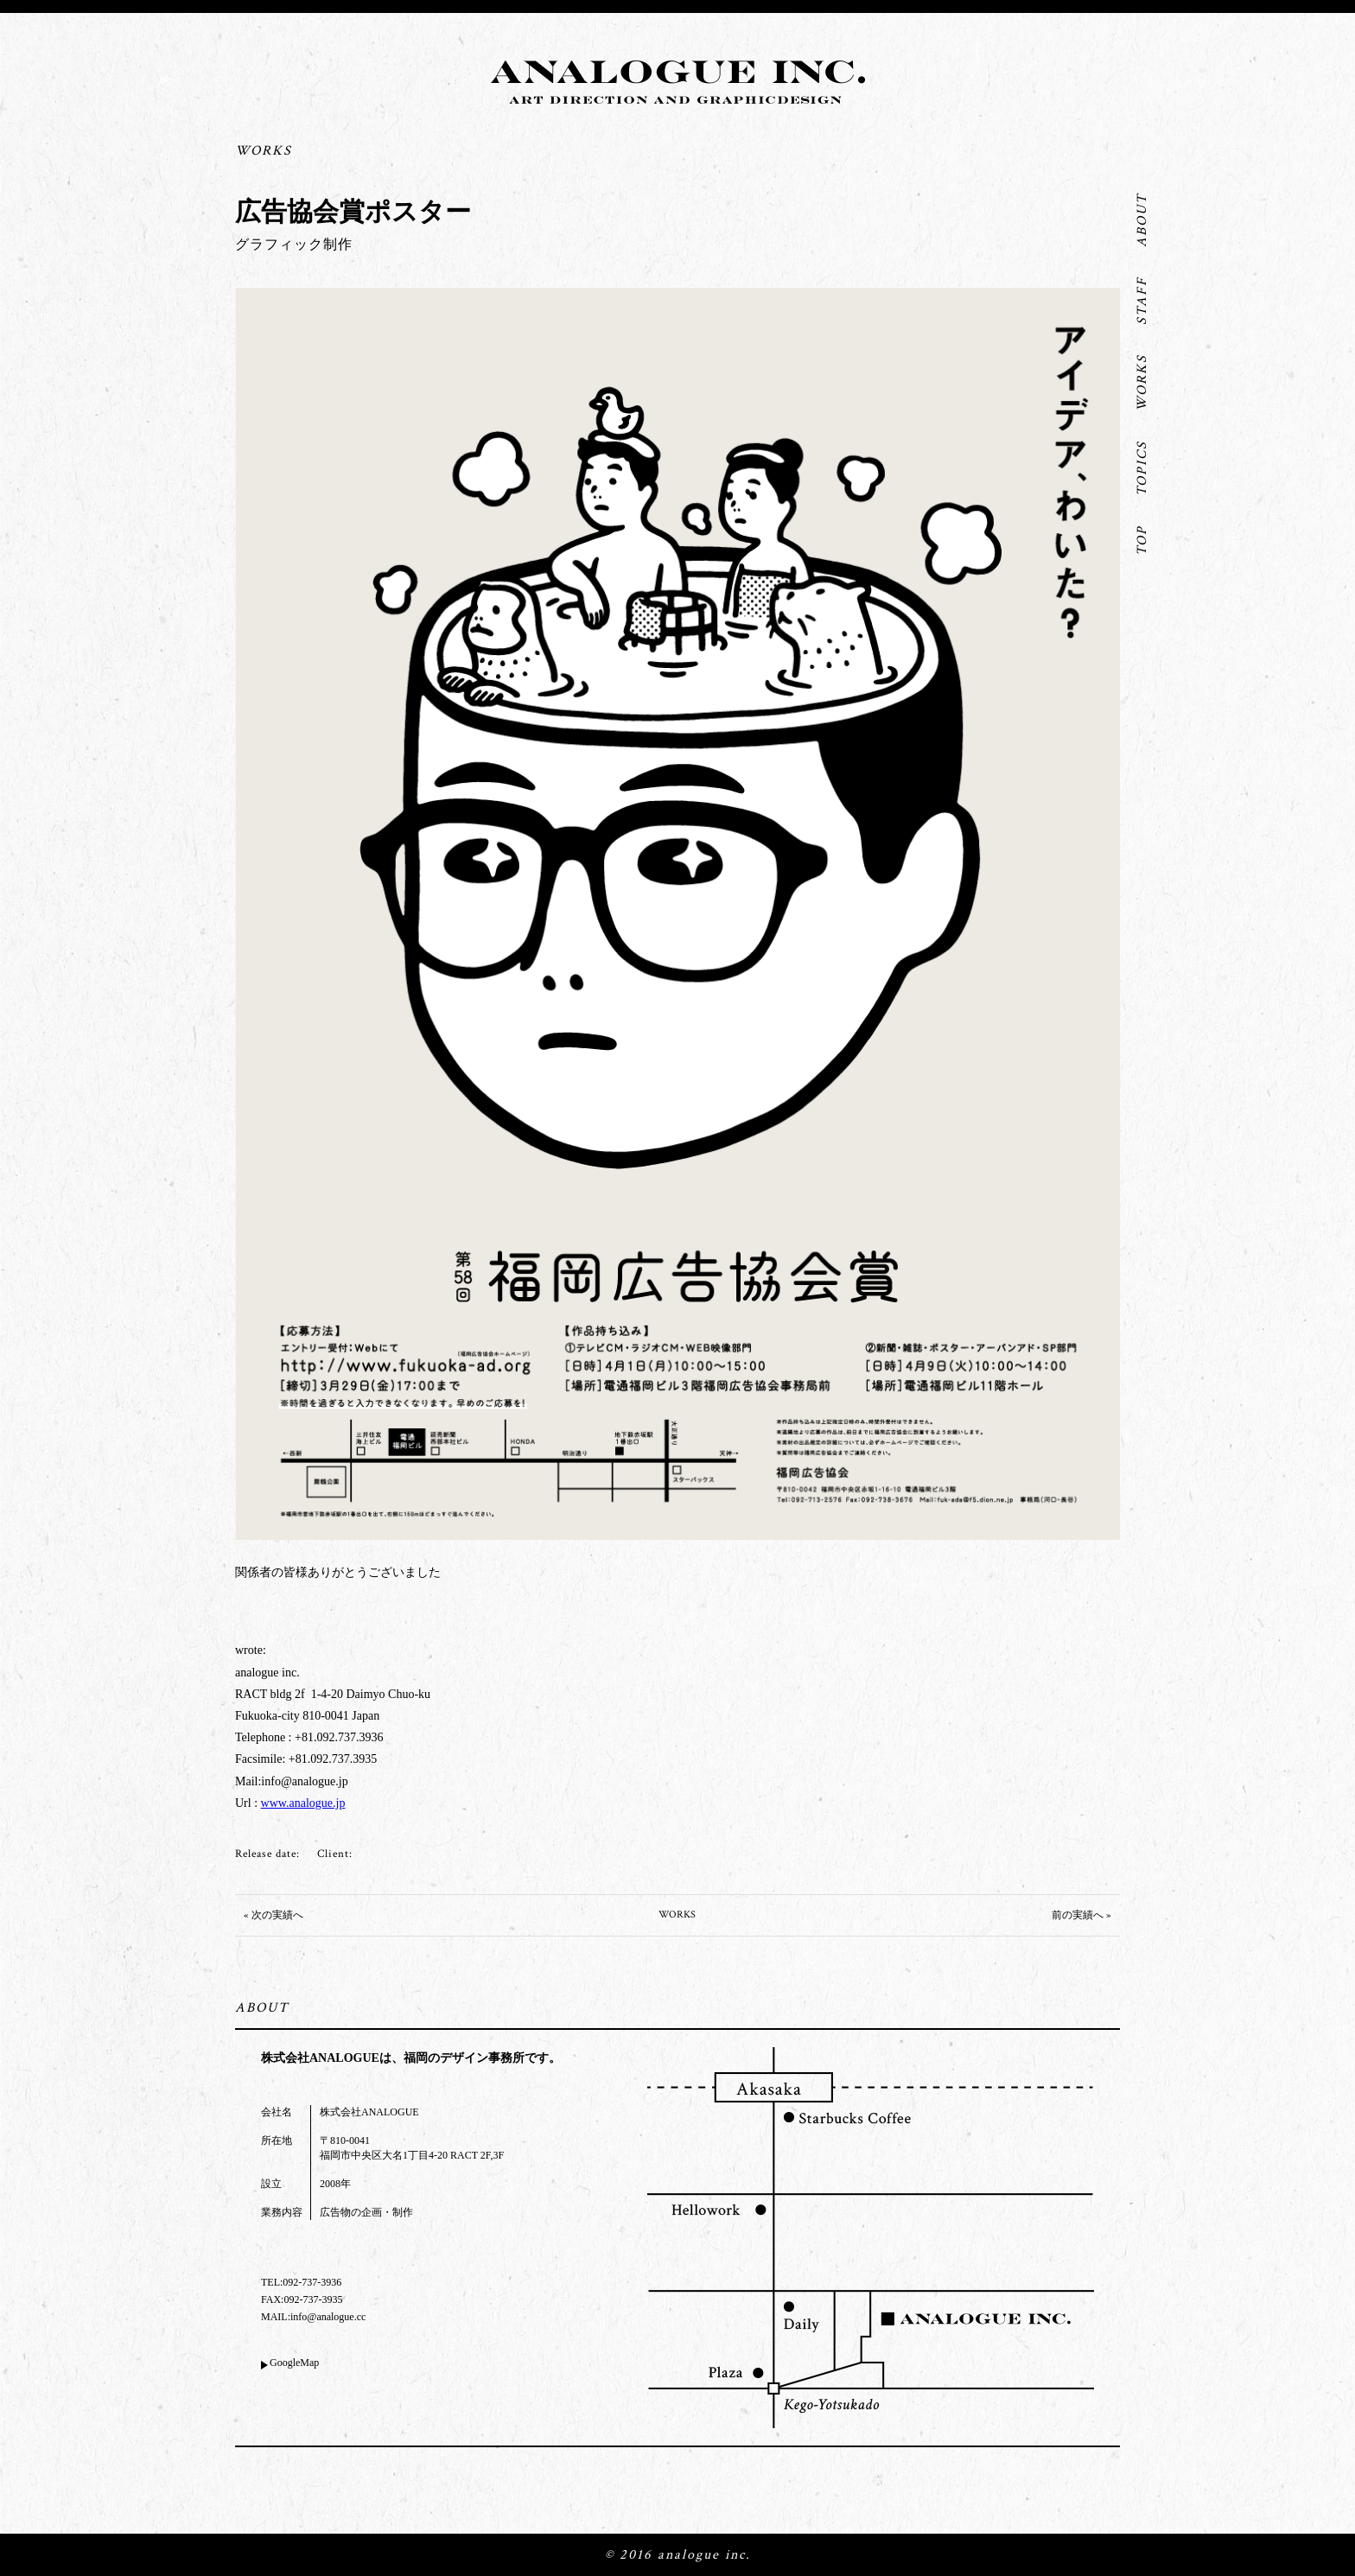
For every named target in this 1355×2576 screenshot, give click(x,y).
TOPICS (1142, 468)
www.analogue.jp (303, 1803)
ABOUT (1142, 220)
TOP (1142, 540)
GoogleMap (294, 2363)
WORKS (1142, 382)
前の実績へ (1078, 1915)
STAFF (1142, 301)
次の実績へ (277, 1915)
